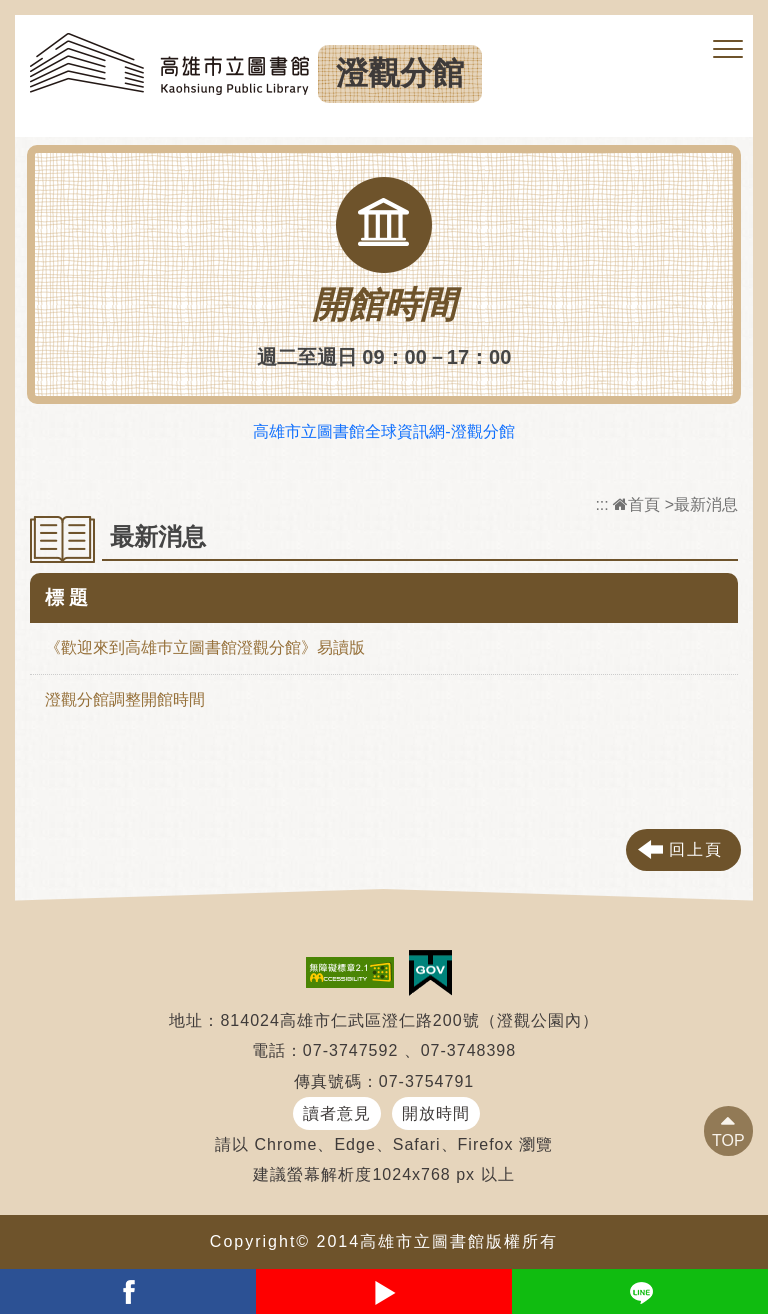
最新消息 (706, 504)
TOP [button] (728, 1140)
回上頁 (696, 849)
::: (601, 504)
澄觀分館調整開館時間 (125, 699)
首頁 (636, 504)
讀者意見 (337, 1113)
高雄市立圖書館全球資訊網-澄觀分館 (383, 431)
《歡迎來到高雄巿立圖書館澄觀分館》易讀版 (205, 647)
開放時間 (436, 1113)
